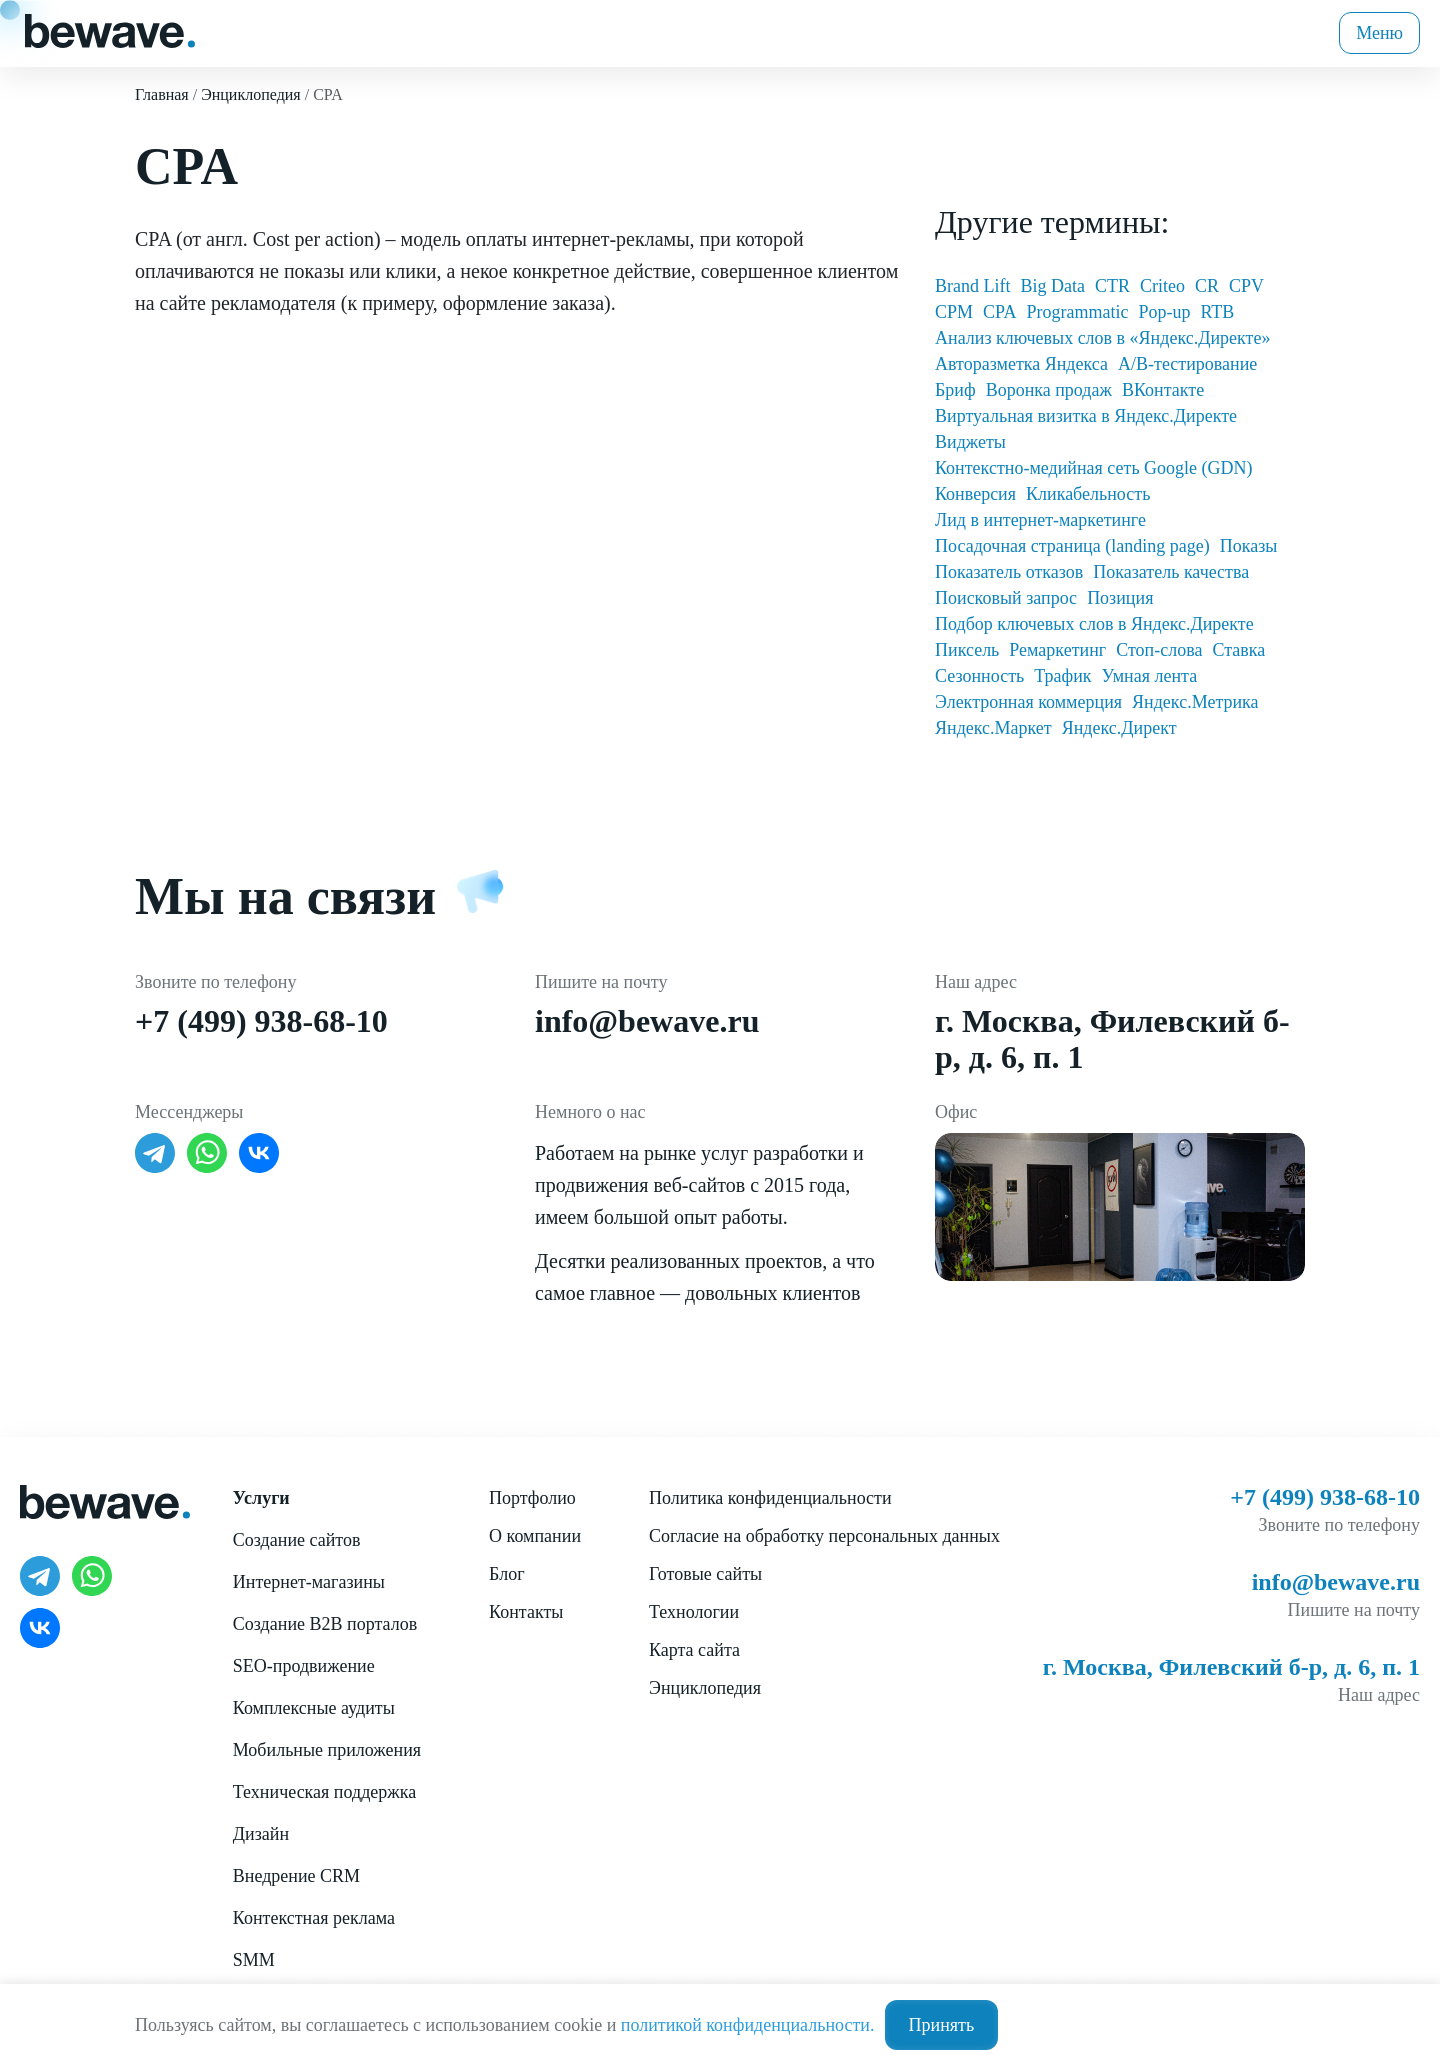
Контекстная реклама (314, 1918)
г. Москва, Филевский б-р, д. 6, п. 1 (1231, 1667)
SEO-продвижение (304, 1666)
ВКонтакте (1163, 390)
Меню (1379, 33)
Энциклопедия (705, 1688)
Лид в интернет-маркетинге (1040, 520)
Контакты (526, 1612)
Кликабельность (1088, 494)
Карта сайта (694, 1650)
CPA (999, 312)
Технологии (694, 1612)
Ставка (1238, 650)
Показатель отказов (1009, 572)
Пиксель (967, 650)
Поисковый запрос (1006, 598)
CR (1207, 286)
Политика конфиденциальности (770, 1498)
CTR (1112, 286)
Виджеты (970, 442)
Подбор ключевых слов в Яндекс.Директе (1094, 624)
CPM (954, 312)
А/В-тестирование (1187, 364)
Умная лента (1150, 676)
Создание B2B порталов (325, 1624)
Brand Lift (972, 286)
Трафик (1062, 676)
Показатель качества (1171, 572)
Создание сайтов (297, 1540)
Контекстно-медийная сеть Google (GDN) (1094, 468)
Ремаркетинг (1057, 650)
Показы (1249, 546)
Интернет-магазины (309, 1582)
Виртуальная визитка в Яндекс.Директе (1086, 416)
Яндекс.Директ (1119, 728)
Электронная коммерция (1028, 702)
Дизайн (261, 1834)
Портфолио (532, 1498)
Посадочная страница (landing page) (1072, 546)
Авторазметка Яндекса (1021, 364)
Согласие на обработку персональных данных (824, 1536)
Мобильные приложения (327, 1750)
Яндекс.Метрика (1195, 702)
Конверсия (975, 494)
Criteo (1162, 286)
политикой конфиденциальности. (748, 2025)
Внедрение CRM (296, 1876)
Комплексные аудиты (314, 1708)
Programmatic (1077, 312)
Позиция (1120, 598)
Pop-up (1164, 312)
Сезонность (979, 676)
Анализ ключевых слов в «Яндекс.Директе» (1102, 338)
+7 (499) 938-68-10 (261, 1021)
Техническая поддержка (324, 1792)
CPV (1246, 286)
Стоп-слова (1159, 650)
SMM (254, 1960)
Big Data (1052, 286)
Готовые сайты (705, 1574)
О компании (535, 1536)
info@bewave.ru (647, 1021)
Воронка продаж (1049, 390)
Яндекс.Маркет (993, 728)
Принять (942, 2025)
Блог (506, 1574)
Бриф (955, 390)
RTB (1217, 312)
